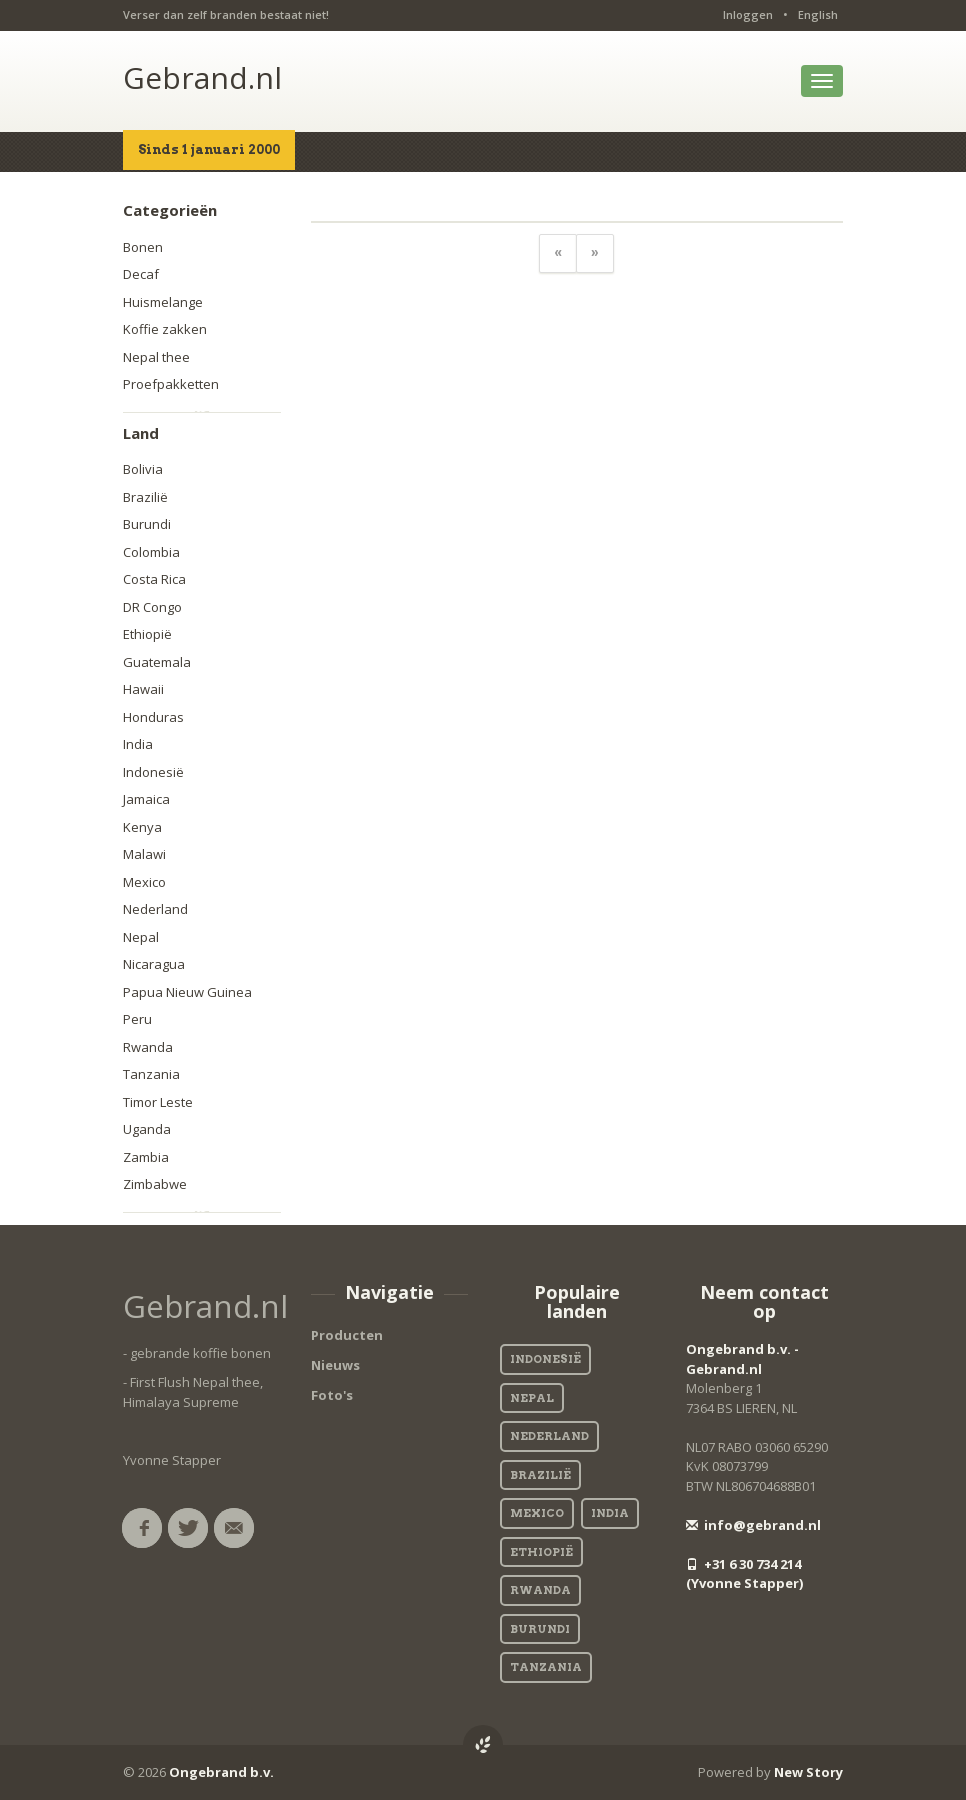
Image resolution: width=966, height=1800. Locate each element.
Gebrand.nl (202, 77)
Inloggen (748, 14)
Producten (347, 1335)
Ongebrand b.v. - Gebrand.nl (742, 1359)
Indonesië (153, 772)
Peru (137, 1019)
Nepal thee (156, 357)
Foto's (332, 1395)
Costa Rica (154, 579)
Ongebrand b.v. (221, 1772)
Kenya (142, 827)
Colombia (151, 552)
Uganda (147, 1129)
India (138, 744)
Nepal (141, 937)
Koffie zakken (165, 329)
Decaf (141, 274)
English (818, 14)
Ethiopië (147, 634)
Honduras (153, 717)
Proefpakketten (171, 384)
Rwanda (148, 1047)
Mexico (144, 882)
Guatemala (157, 662)
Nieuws (335, 1365)
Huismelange (163, 302)
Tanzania (151, 1074)
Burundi (147, 524)
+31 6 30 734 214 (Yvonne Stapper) (744, 1574)
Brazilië (145, 497)
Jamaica (146, 799)
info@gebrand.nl (753, 1525)
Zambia (146, 1157)
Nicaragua (154, 964)
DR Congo (152, 607)
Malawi (144, 854)
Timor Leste (158, 1102)
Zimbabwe (155, 1184)
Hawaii (143, 689)
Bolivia (143, 469)
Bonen (143, 247)
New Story (808, 1772)
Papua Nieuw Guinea (187, 992)
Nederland (155, 909)
